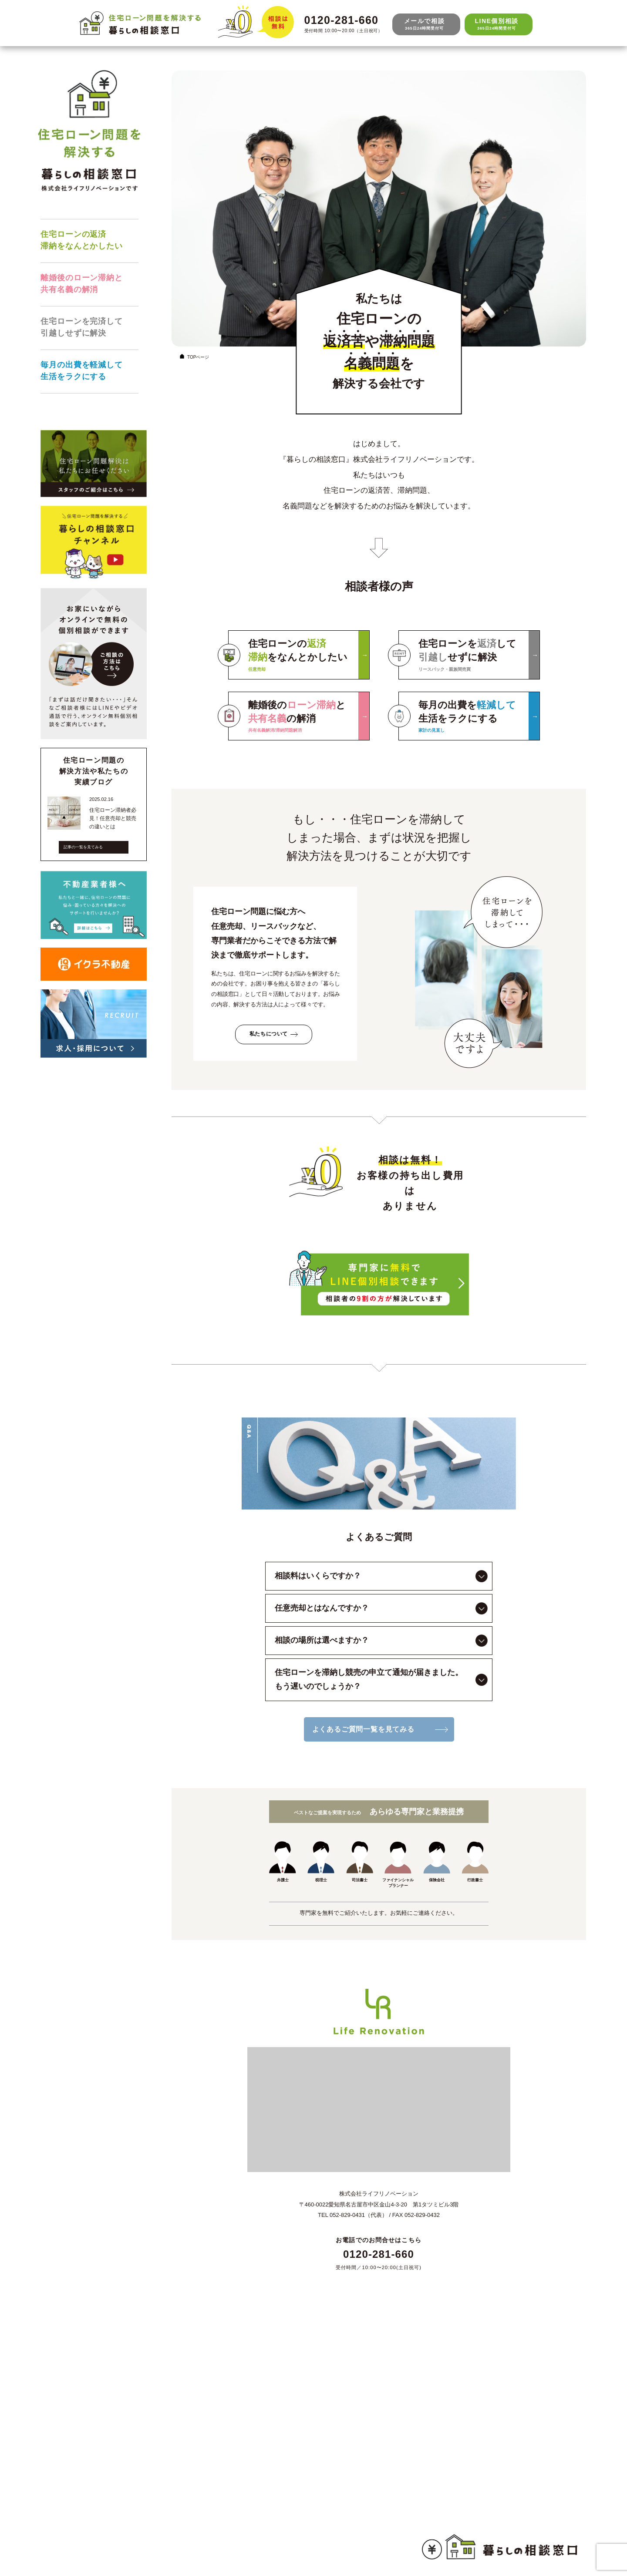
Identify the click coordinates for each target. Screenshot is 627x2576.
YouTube (78, 2519)
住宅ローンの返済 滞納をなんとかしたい (81, 240)
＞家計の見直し (87, 2457)
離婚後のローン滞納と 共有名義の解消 (81, 283)
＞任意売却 (81, 2429)
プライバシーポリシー (96, 2547)
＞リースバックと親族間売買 (105, 2448)
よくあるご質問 (87, 2528)
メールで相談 (424, 24)
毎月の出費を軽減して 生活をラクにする (81, 370)
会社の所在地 (84, 2538)
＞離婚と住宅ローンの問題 (102, 2438)
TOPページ (194, 356)
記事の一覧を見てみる (83, 847)
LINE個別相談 (496, 24)
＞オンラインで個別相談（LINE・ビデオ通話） (130, 2467)
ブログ (75, 2509)
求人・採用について (93, 2377)
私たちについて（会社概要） (105, 2367)
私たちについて (268, 1034)
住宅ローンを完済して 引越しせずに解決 (81, 327)
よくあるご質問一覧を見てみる (363, 1729)
